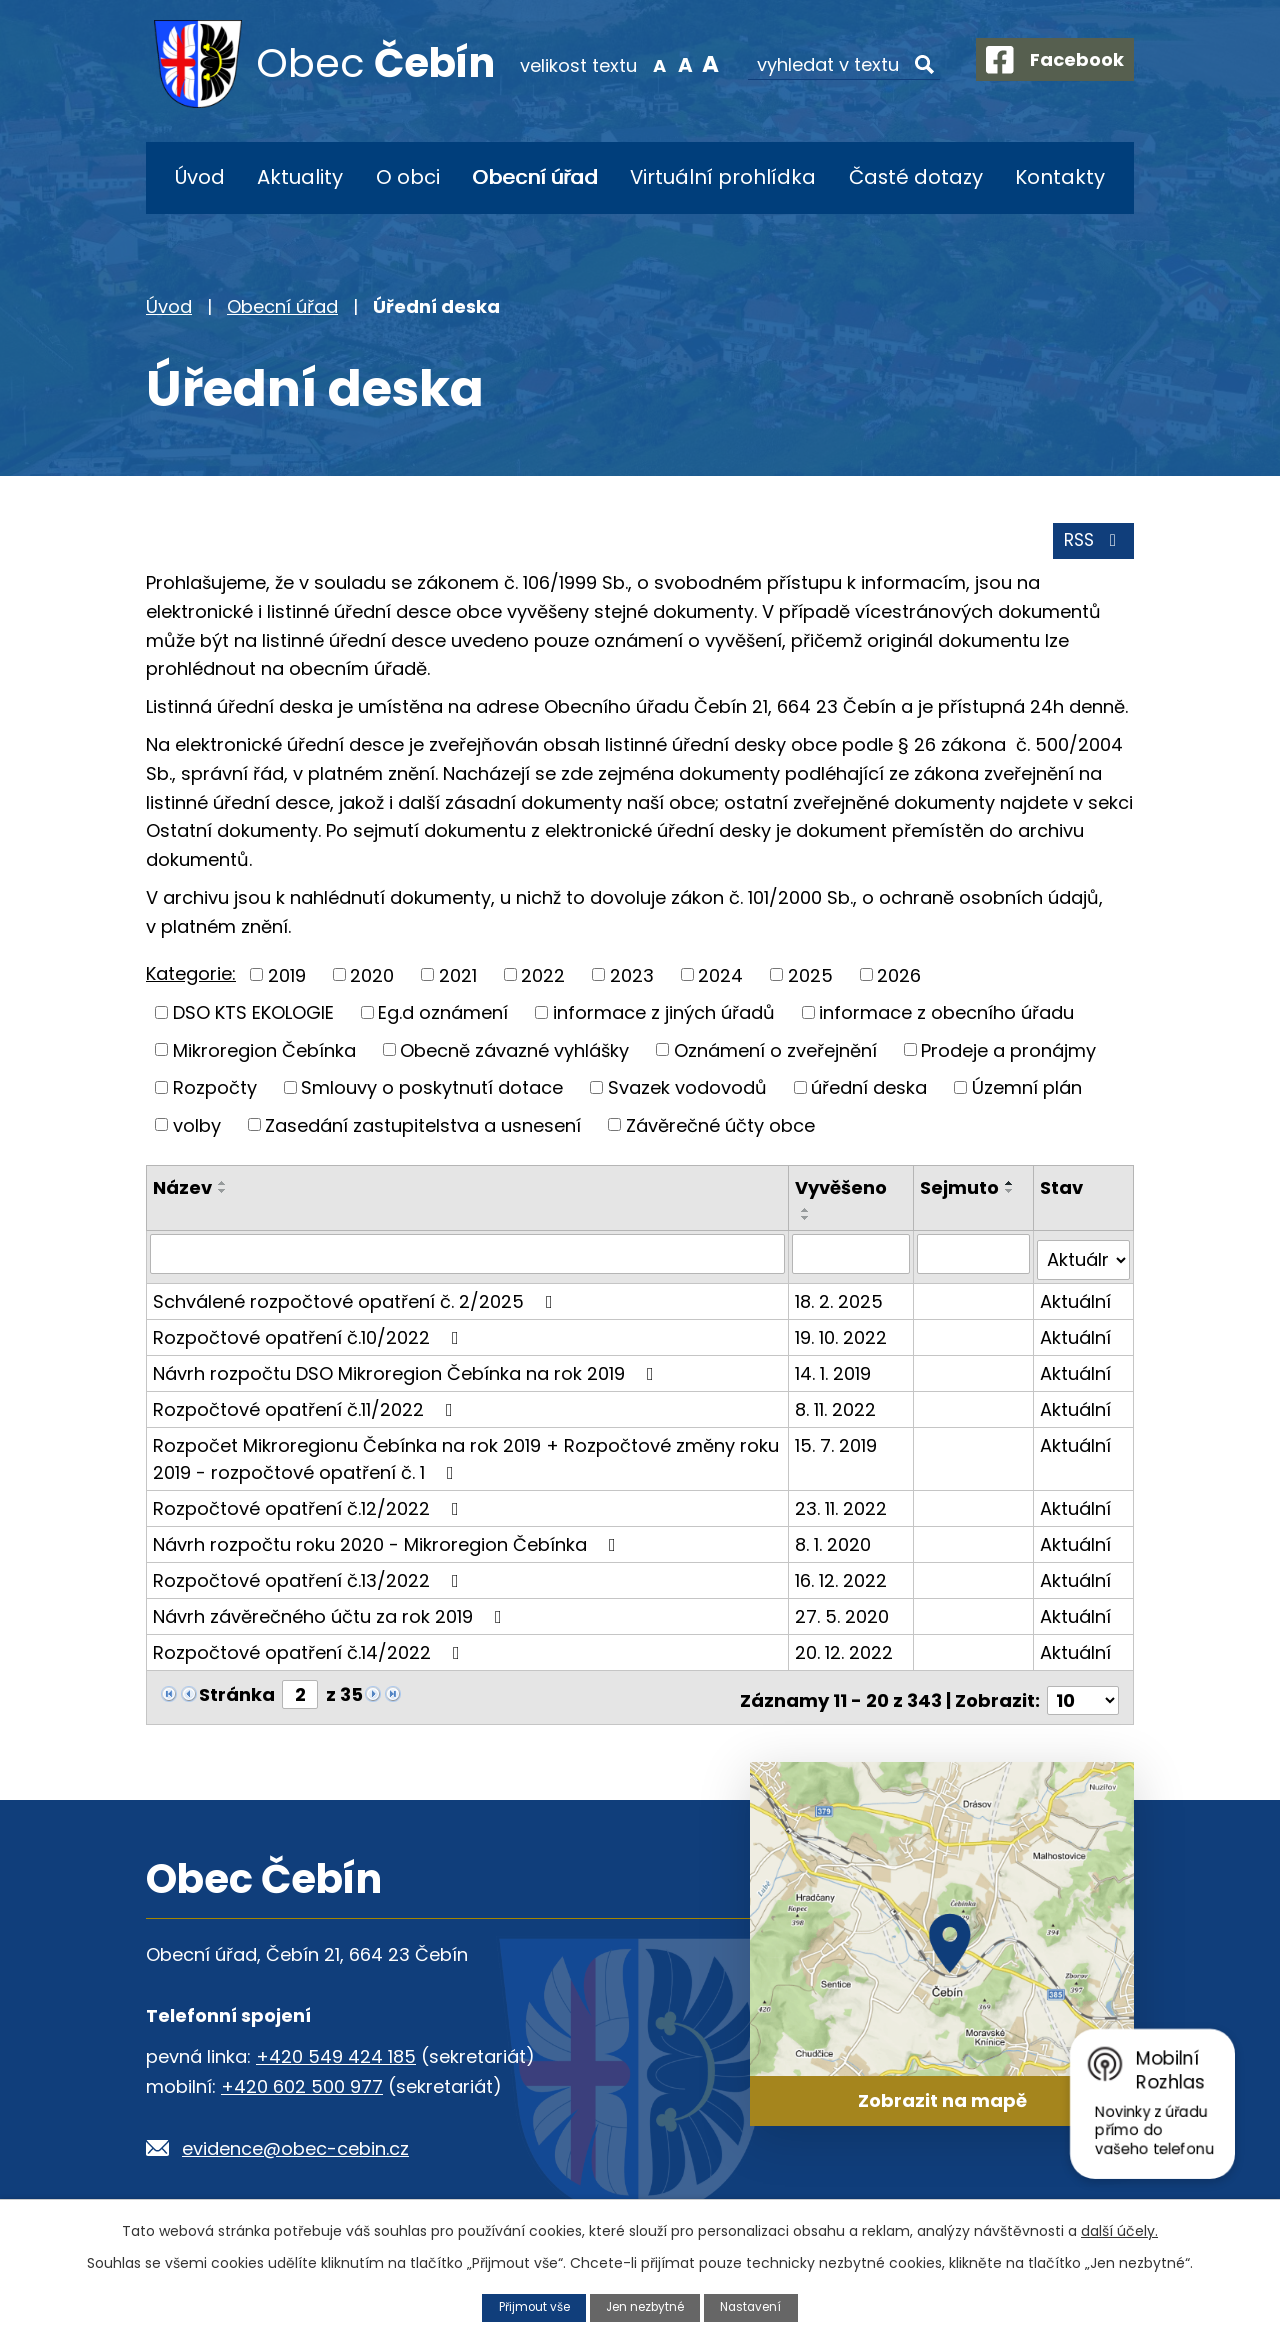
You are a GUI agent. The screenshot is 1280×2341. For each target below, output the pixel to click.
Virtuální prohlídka (723, 177)
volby (197, 1130)
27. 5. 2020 (844, 1614)
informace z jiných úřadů (664, 1018)
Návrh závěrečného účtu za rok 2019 (331, 1614)
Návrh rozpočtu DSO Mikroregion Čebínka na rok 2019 (407, 1371)
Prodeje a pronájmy (1008, 1055)
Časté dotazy (916, 177)
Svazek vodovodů (687, 1093)
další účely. (1119, 2230)
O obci (408, 177)
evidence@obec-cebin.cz (295, 2141)
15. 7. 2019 (838, 1443)
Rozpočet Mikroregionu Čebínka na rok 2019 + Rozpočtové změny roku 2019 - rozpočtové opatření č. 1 (466, 1457)
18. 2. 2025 (841, 1299)
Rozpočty (215, 1093)
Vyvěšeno (843, 1193)
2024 (720, 980)
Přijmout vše (527, 2306)
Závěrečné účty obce (720, 1130)
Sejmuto (960, 1193)
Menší (642, 64)
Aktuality (300, 177)
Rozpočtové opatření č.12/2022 (310, 1506)
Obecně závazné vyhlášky (514, 1055)
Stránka (237, 1692)
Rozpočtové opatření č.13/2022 (310, 1578)
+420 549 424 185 (336, 2049)
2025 (810, 980)
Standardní (667, 64)
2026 (899, 980)
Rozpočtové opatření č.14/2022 (310, 1650)
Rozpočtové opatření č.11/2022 (307, 1407)
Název (182, 1193)
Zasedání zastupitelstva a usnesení (423, 1130)
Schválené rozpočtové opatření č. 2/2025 (357, 1299)
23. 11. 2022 (843, 1506)
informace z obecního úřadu (946, 1018)
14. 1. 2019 (835, 1371)
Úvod (200, 177)
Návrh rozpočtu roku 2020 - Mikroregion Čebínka (388, 1542)
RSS (1091, 546)
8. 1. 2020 (835, 1542)
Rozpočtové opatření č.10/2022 (310, 1335)
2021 (458, 980)
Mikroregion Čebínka (264, 1055)
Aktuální (1075, 1299)
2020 (372, 980)
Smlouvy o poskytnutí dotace (432, 1093)
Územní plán (1027, 1093)
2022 (543, 980)
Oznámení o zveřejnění (775, 1055)
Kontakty (1060, 177)
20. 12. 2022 (846, 1650)
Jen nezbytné (646, 2306)
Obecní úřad (535, 177)
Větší (693, 64)
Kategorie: (191, 979)
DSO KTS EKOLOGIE (253, 1018)
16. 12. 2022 (843, 1578)
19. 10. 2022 (843, 1335)
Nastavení (759, 2306)
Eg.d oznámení (443, 1018)
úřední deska (869, 1093)
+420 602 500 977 (302, 2079)
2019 (287, 980)
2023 (632, 980)
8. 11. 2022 (837, 1407)
